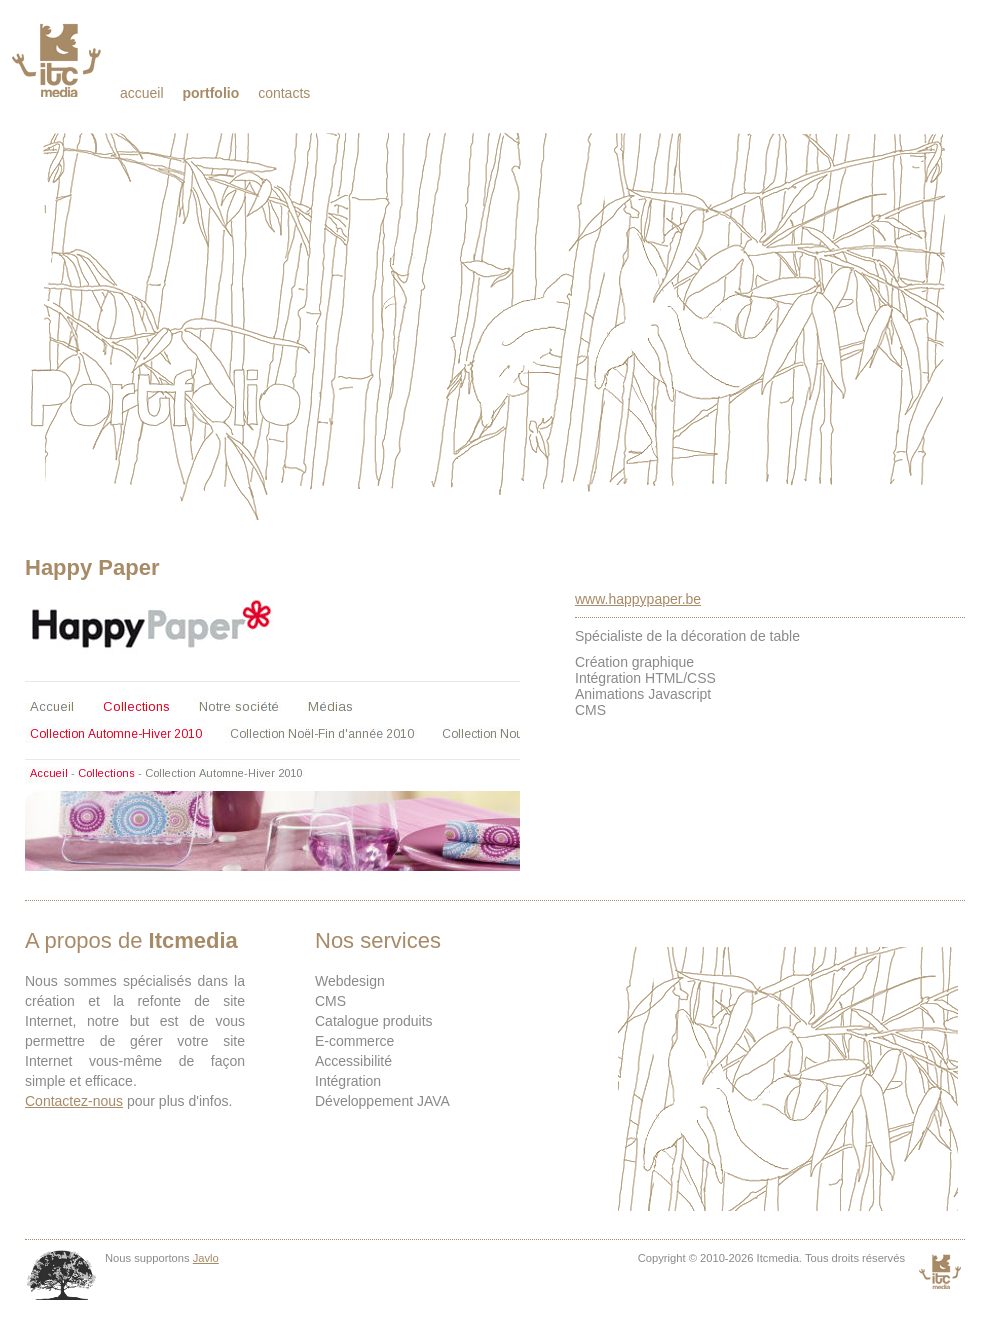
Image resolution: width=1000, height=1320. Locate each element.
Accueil (142, 93)
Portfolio (210, 93)
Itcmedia (58, 60)
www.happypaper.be (638, 599)
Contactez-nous (74, 1101)
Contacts (284, 93)
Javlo (206, 1258)
